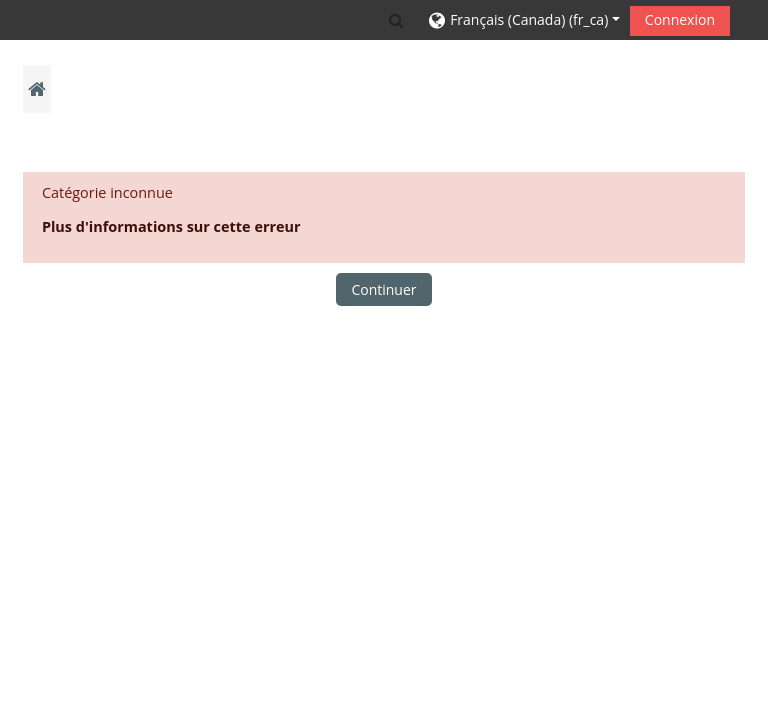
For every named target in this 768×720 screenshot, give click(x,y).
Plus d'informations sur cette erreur (171, 226)
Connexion (680, 19)
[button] (396, 20)
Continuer (383, 289)
